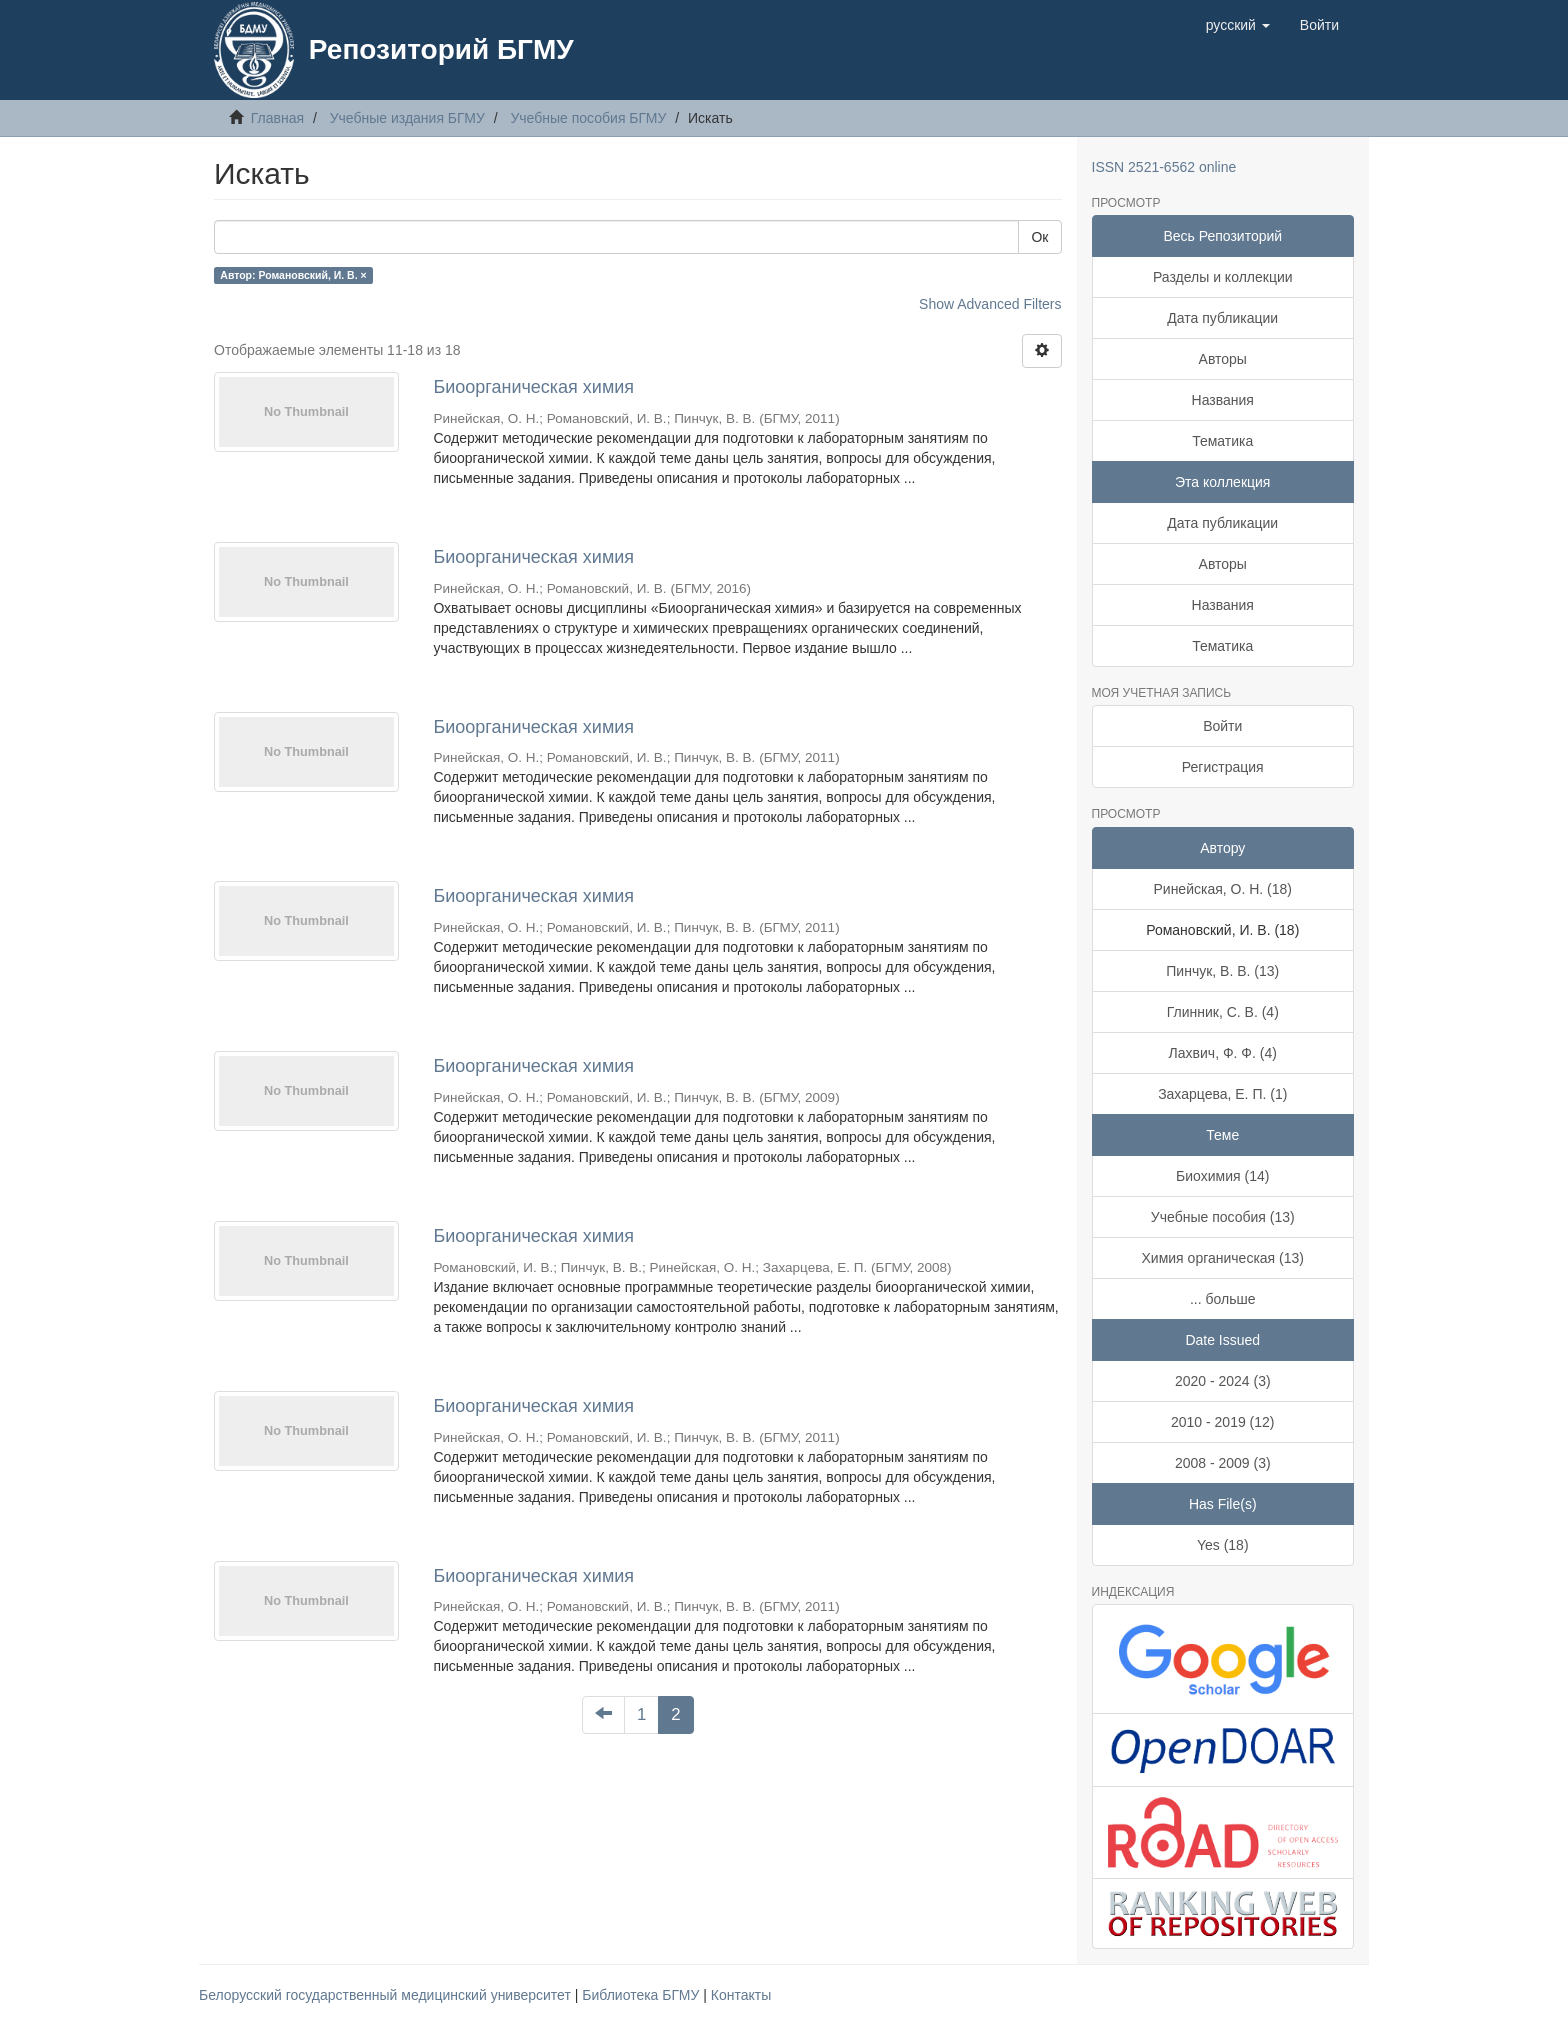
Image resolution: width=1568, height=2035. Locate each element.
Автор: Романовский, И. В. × (293, 275)
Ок (1039, 237)
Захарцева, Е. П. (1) (1222, 1094)
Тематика (1222, 441)
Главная (277, 118)
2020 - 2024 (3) (1223, 1381)
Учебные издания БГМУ (407, 118)
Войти (1222, 726)
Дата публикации (1222, 318)
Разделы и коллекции (1223, 277)
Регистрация (1223, 767)
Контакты (741, 1995)
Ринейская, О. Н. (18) (1222, 889)
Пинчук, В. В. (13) (1222, 971)
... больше (1223, 1299)
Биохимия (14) (1222, 1176)
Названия (1223, 400)
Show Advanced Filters (990, 304)
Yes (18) (1223, 1545)
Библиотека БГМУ (642, 1995)
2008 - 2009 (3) (1223, 1463)
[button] (1238, 25)
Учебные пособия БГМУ (588, 118)
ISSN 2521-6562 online (1164, 167)
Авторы (1223, 359)
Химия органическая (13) (1223, 1258)
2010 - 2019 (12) (1223, 1422)
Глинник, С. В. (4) (1223, 1012)
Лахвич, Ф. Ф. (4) (1223, 1053)
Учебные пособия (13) (1223, 1217)
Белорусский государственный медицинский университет (387, 1995)
